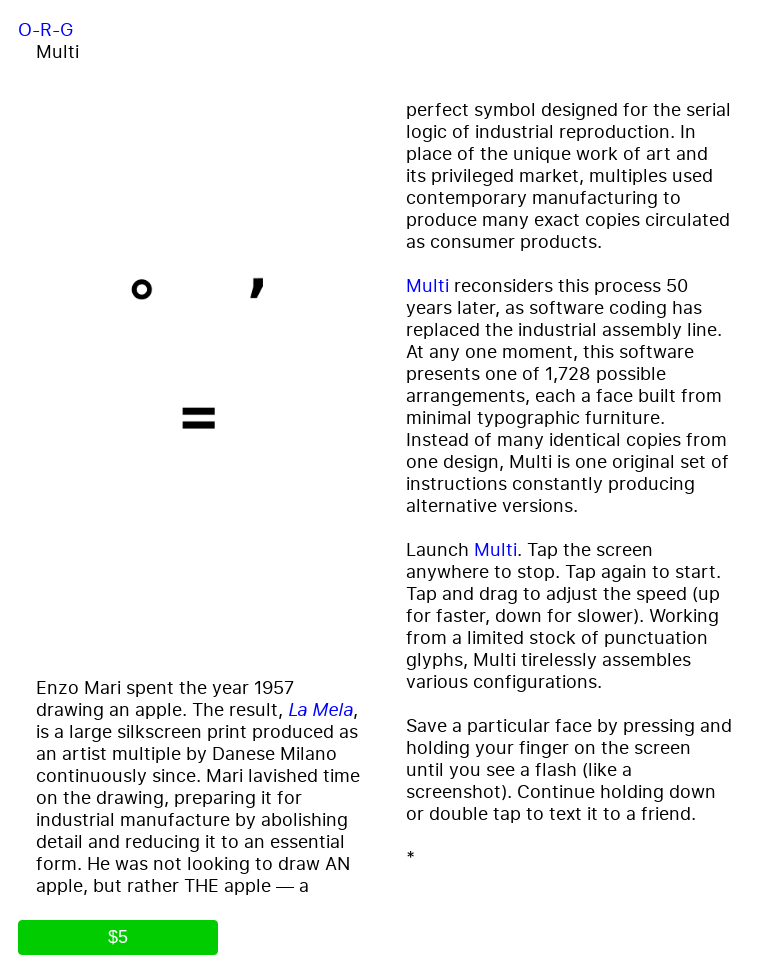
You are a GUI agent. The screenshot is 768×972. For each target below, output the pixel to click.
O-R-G (45, 29)
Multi (427, 285)
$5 (118, 937)
